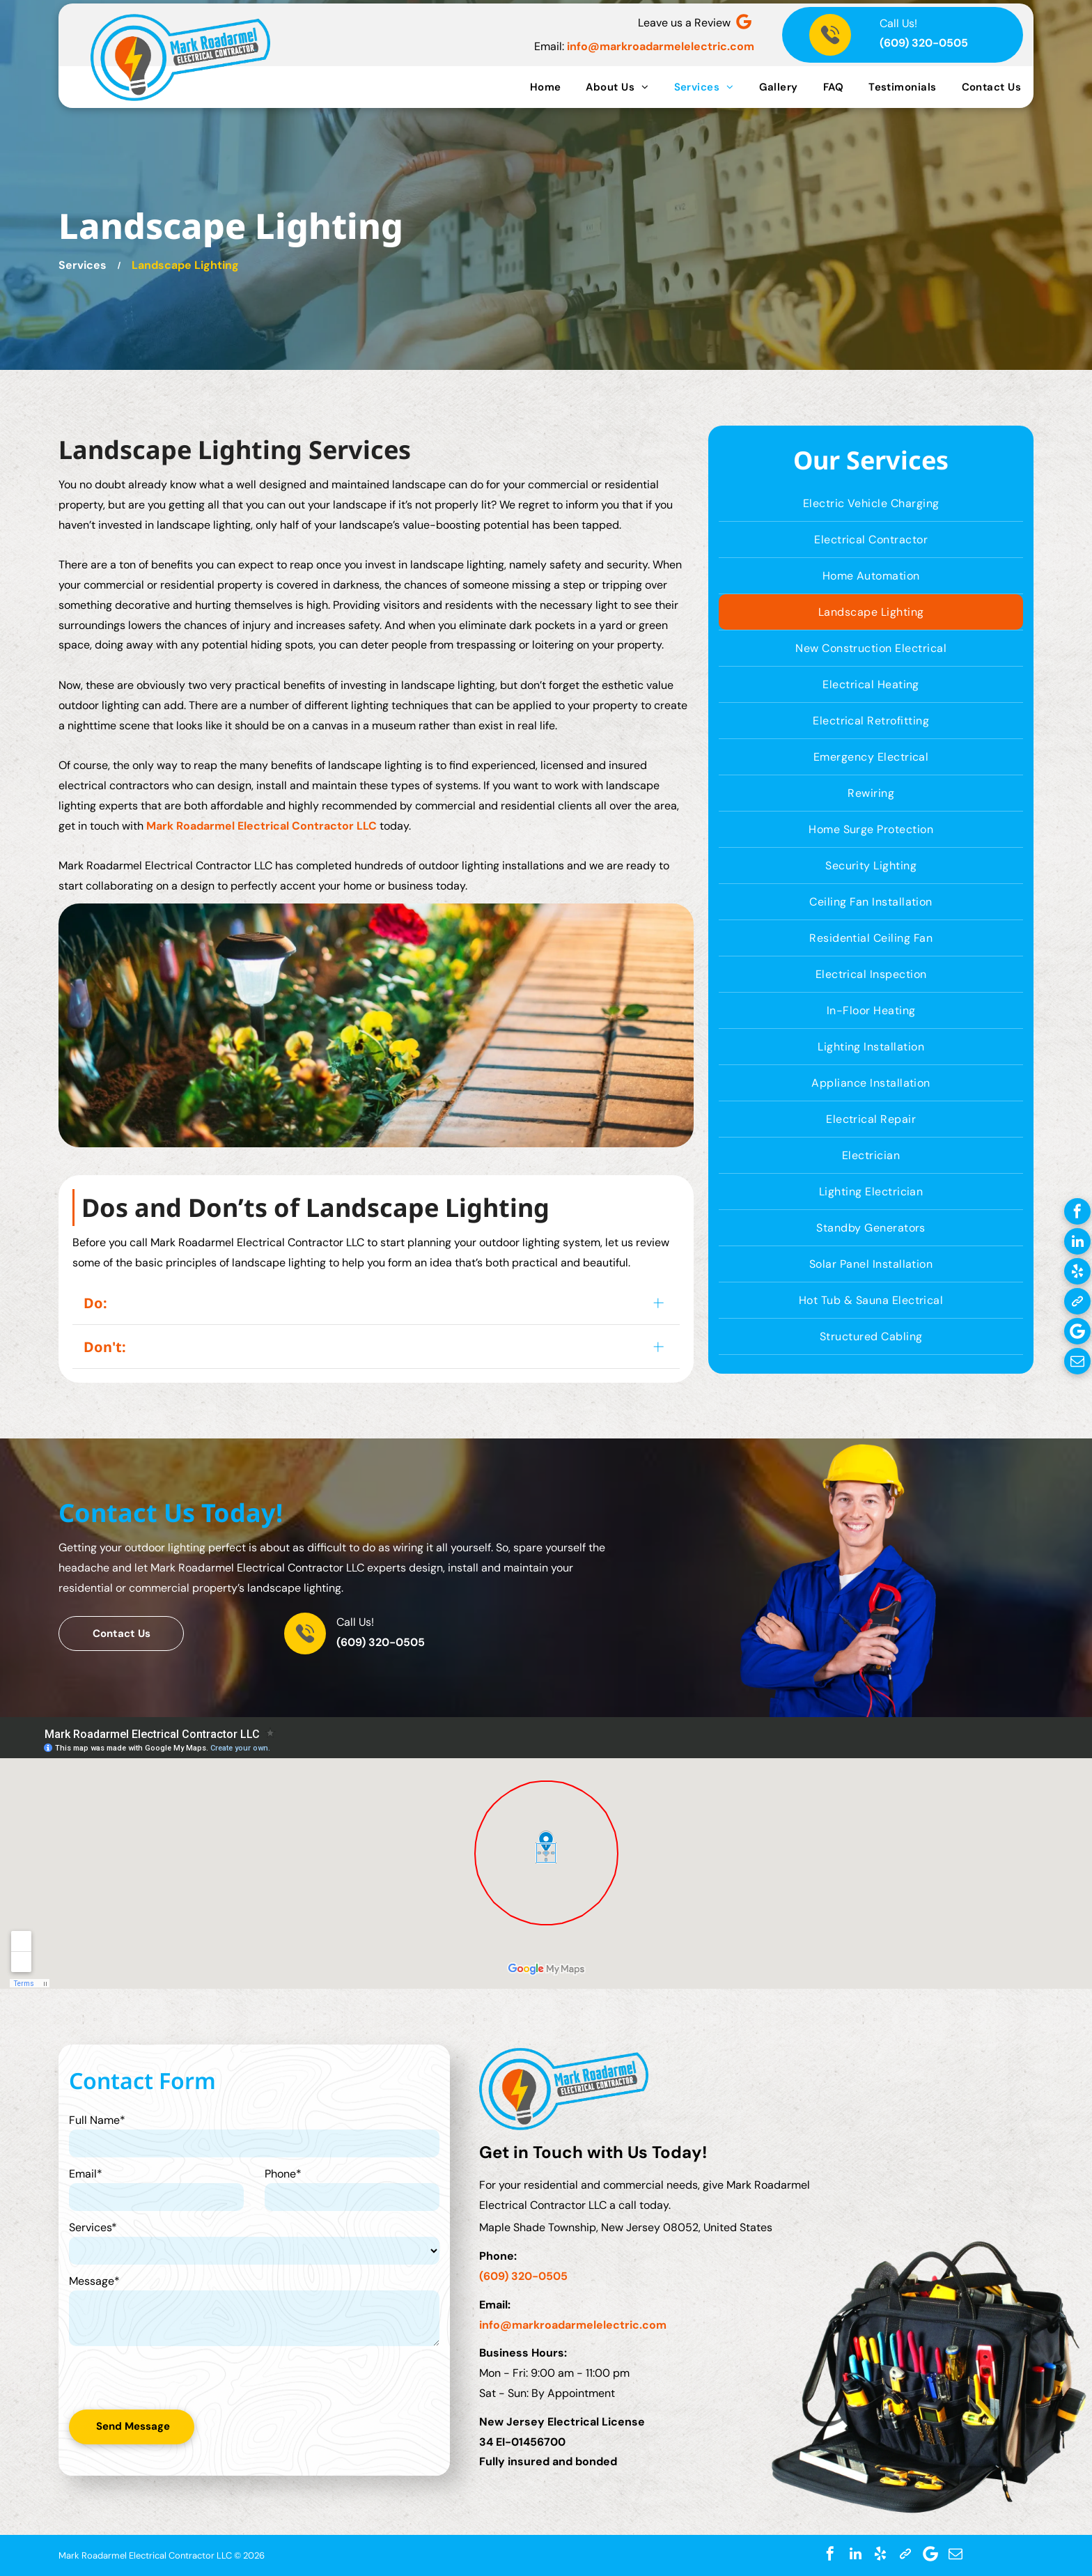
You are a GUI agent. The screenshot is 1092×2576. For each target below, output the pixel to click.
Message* (94, 2281)
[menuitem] (545, 87)
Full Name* (97, 2120)
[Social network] (1077, 1303)
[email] (1077, 1363)
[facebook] (1077, 1213)
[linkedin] (1077, 1243)
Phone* (283, 2173)
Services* (93, 2227)
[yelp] (1077, 1273)
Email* (85, 2173)
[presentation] (151, 2376)
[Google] (743, 23)
